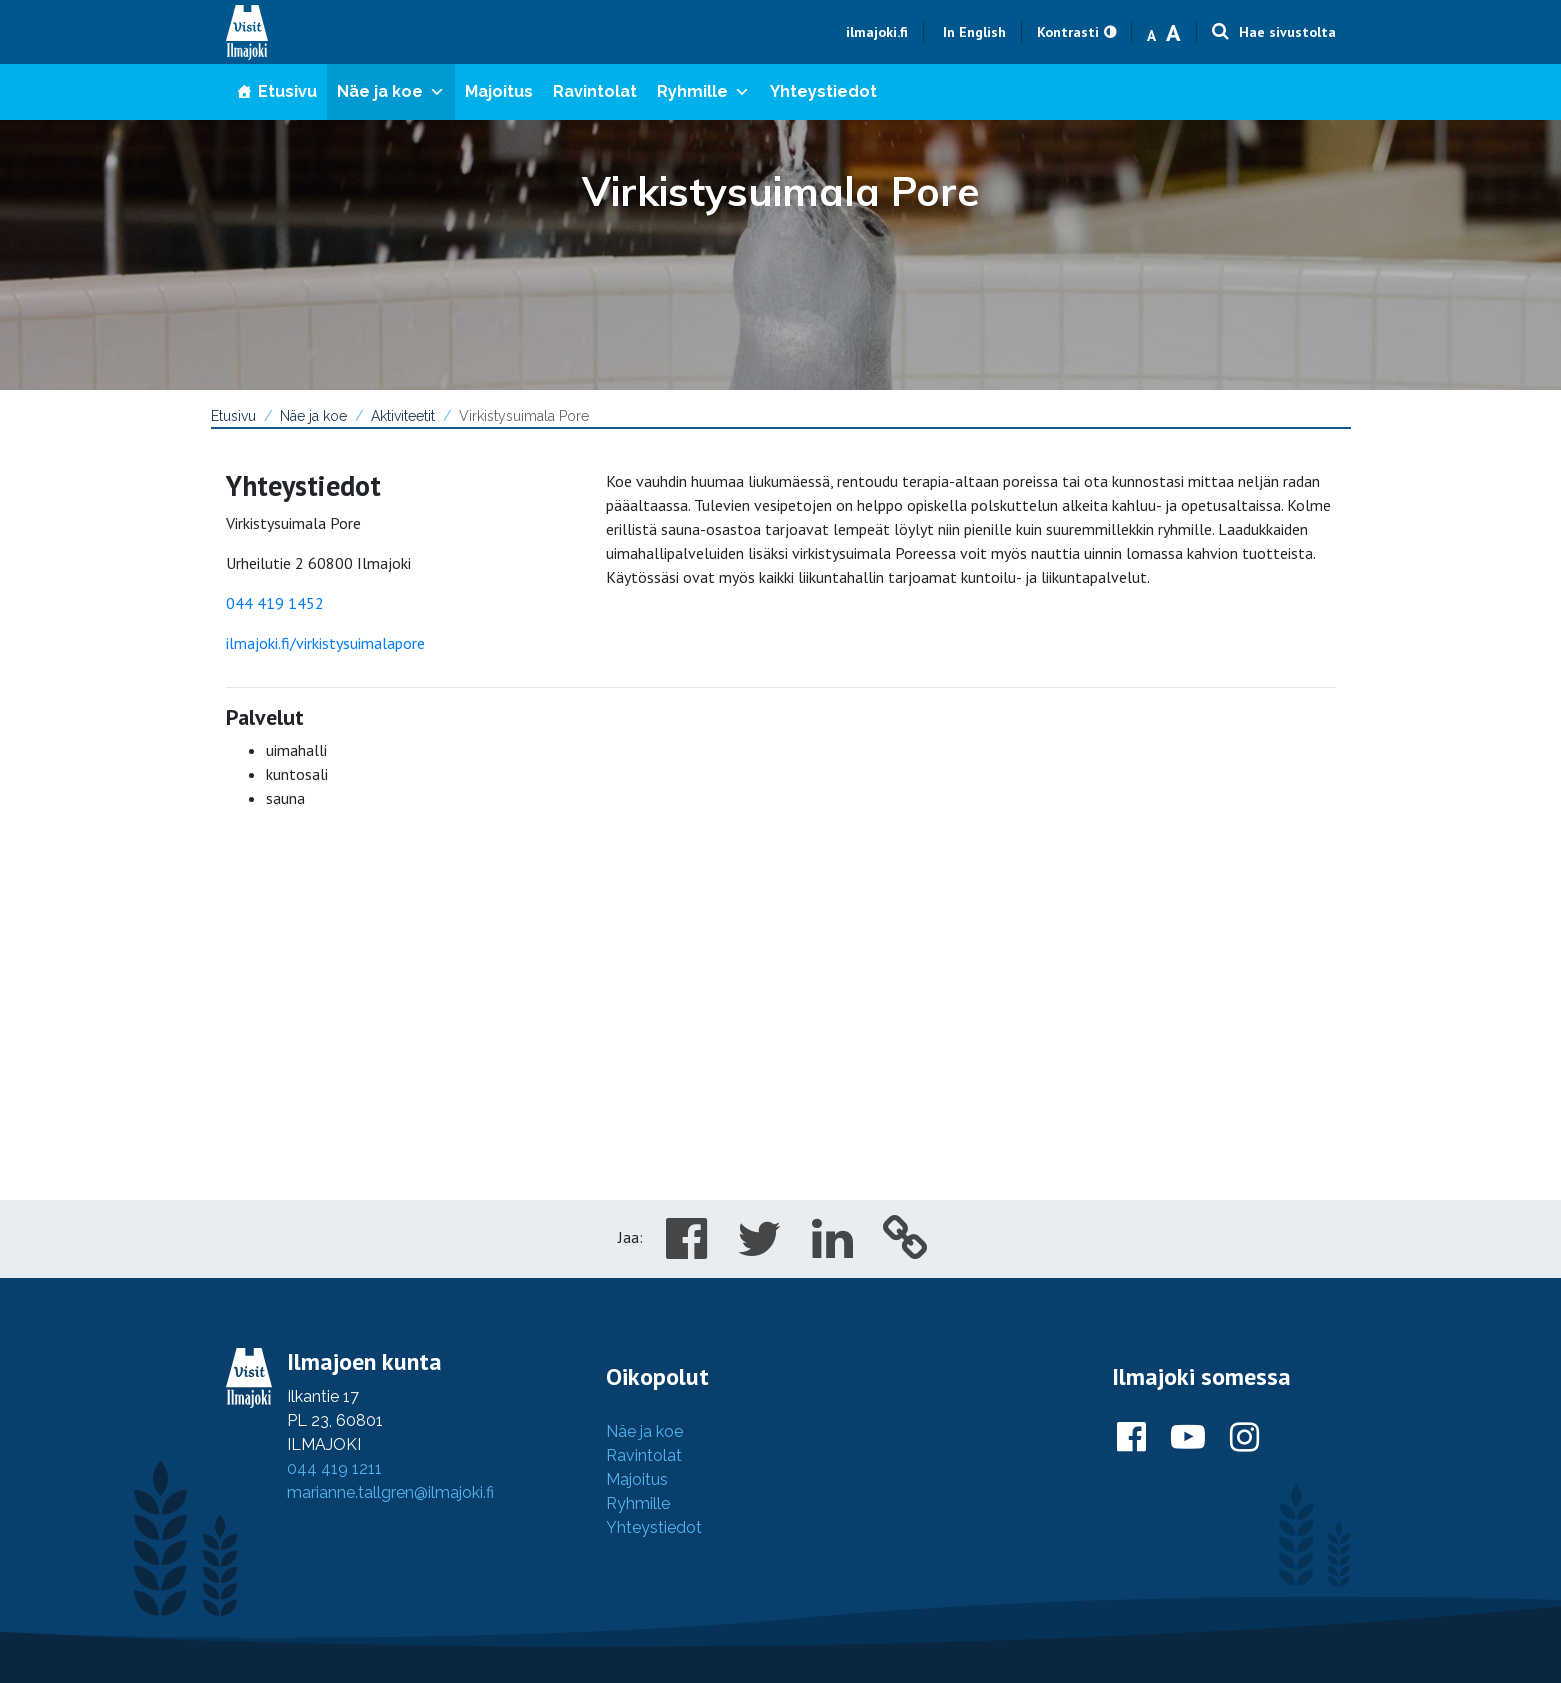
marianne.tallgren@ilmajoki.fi (390, 1492)
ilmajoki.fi (877, 32)
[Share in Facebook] (686, 1250)
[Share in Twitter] (759, 1250)
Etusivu (287, 91)
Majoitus (499, 91)
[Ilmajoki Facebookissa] (1131, 1438)
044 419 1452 (275, 603)
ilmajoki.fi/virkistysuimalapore (325, 643)
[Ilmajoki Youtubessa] (1188, 1438)
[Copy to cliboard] (905, 1250)
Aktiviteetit (403, 416)
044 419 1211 (334, 1468)
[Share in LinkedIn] (832, 1250)
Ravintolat (595, 91)
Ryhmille (703, 91)
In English (974, 32)
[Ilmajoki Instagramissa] (1244, 1438)
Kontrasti (1068, 32)
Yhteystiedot (823, 91)
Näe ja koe (391, 91)
